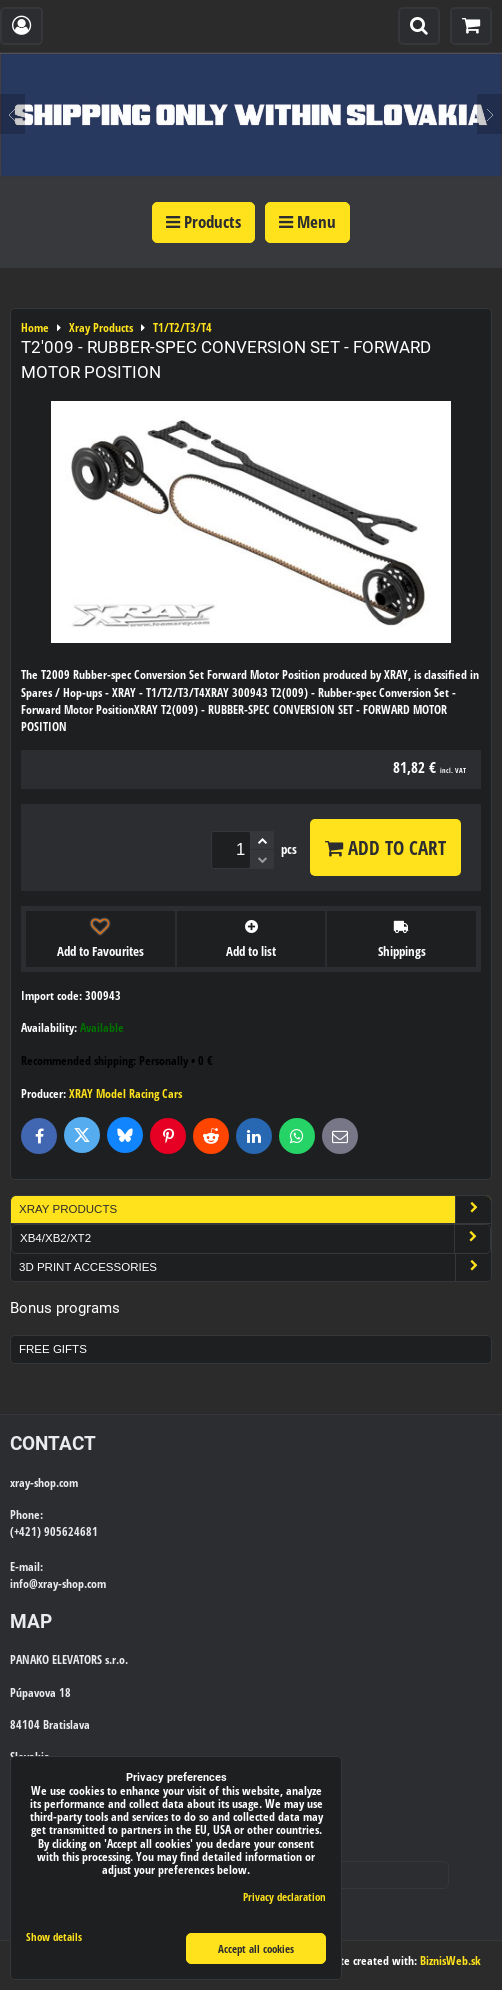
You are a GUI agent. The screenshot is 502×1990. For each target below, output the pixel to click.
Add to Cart (385, 847)
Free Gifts (53, 1349)
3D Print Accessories (255, 1267)
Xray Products (255, 1209)
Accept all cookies (256, 1948)
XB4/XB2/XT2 (255, 1238)
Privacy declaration (284, 1896)
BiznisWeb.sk (450, 1960)
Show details (54, 1937)
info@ (24, 1583)
